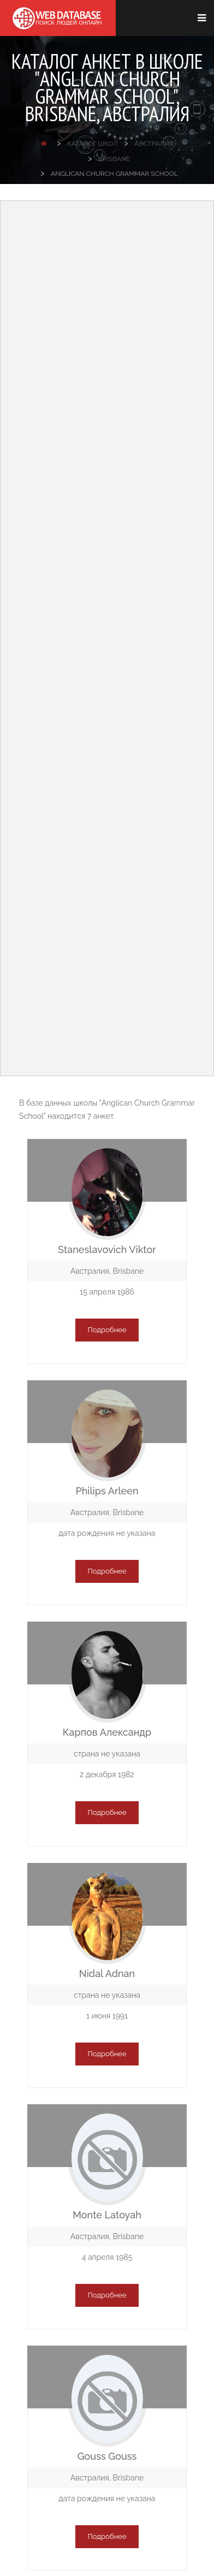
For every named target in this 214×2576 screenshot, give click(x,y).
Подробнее (106, 1330)
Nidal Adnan (107, 1973)
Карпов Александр (107, 1732)
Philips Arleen (106, 1491)
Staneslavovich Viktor (107, 1249)
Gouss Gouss (107, 2456)
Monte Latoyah (107, 2215)
